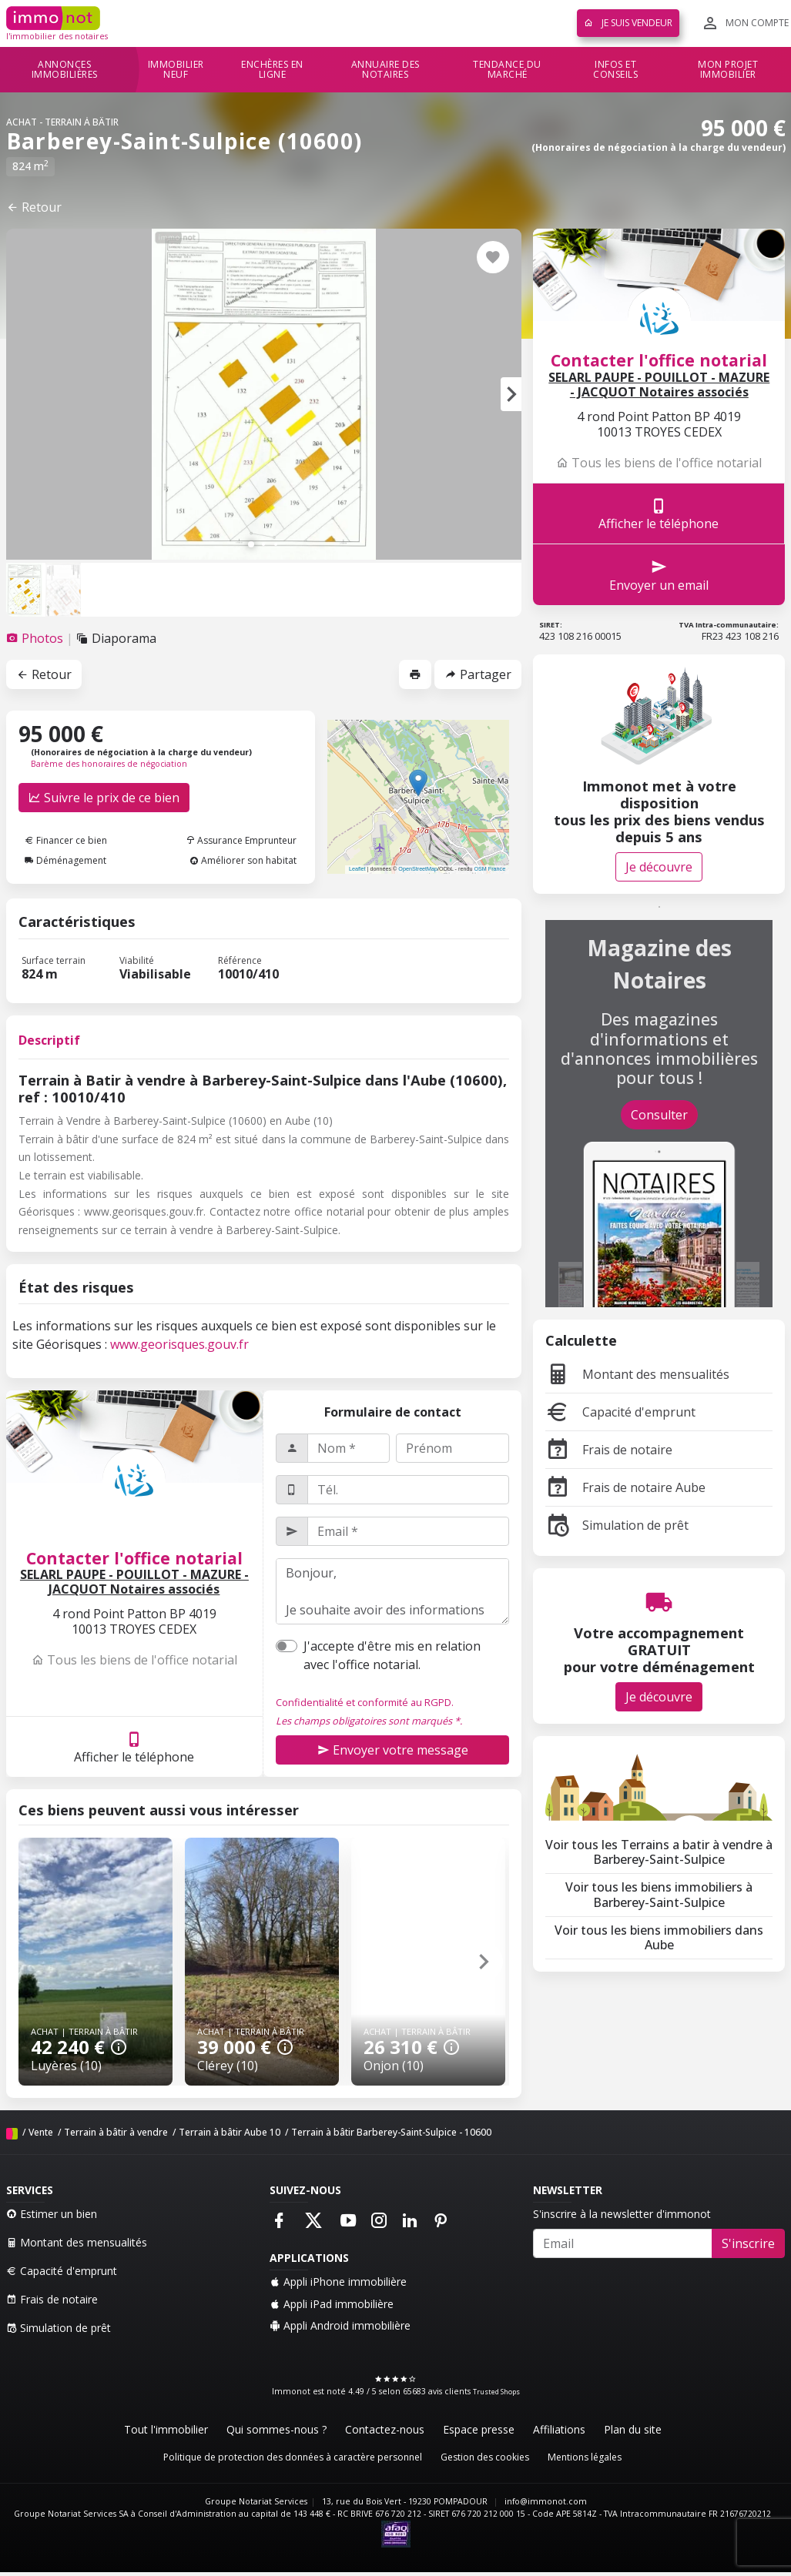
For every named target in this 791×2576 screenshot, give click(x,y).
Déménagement (65, 860)
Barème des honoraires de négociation (109, 763)
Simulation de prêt (617, 1525)
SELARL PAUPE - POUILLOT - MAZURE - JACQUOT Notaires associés (134, 1582)
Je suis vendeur (628, 22)
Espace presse (478, 2429)
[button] (511, 394)
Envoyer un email (659, 575)
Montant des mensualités (637, 1374)
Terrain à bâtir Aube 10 (229, 2132)
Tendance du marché (507, 70)
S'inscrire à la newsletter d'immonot (622, 2213)
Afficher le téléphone (134, 1747)
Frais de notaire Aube (625, 1487)
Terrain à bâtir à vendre (116, 2132)
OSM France (489, 868)
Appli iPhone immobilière (338, 2281)
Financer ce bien (66, 840)
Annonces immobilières (65, 70)
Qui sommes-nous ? (276, 2429)
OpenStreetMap (417, 868)
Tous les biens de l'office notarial (134, 1659)
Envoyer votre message (392, 1749)
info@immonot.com (545, 2501)
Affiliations (559, 2429)
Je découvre (658, 866)
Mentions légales (585, 2457)
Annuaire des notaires (385, 70)
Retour (34, 207)
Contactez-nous (384, 2429)
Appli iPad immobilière (332, 2304)
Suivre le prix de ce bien (103, 797)
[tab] (36, 638)
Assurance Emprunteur (241, 840)
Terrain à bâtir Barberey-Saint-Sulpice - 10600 (391, 2132)
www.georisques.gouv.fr (179, 1344)
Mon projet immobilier (728, 70)
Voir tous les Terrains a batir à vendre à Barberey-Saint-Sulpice (659, 1852)
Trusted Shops (496, 2392)
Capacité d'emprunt (620, 1411)
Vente (40, 2132)
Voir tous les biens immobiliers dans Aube (659, 1937)
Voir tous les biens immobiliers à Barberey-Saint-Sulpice (658, 1894)
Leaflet (357, 868)
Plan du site (633, 2429)
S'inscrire (748, 2243)
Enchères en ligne (272, 70)
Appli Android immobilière (340, 2325)
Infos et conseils (615, 70)
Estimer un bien (51, 2213)
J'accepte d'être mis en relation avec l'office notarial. (392, 1655)
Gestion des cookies (485, 2457)
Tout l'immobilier (166, 2429)
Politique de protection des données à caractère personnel (292, 2457)
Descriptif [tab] (49, 1040)
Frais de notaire (608, 1449)
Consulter (659, 1114)
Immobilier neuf (176, 70)
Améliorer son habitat (243, 860)
